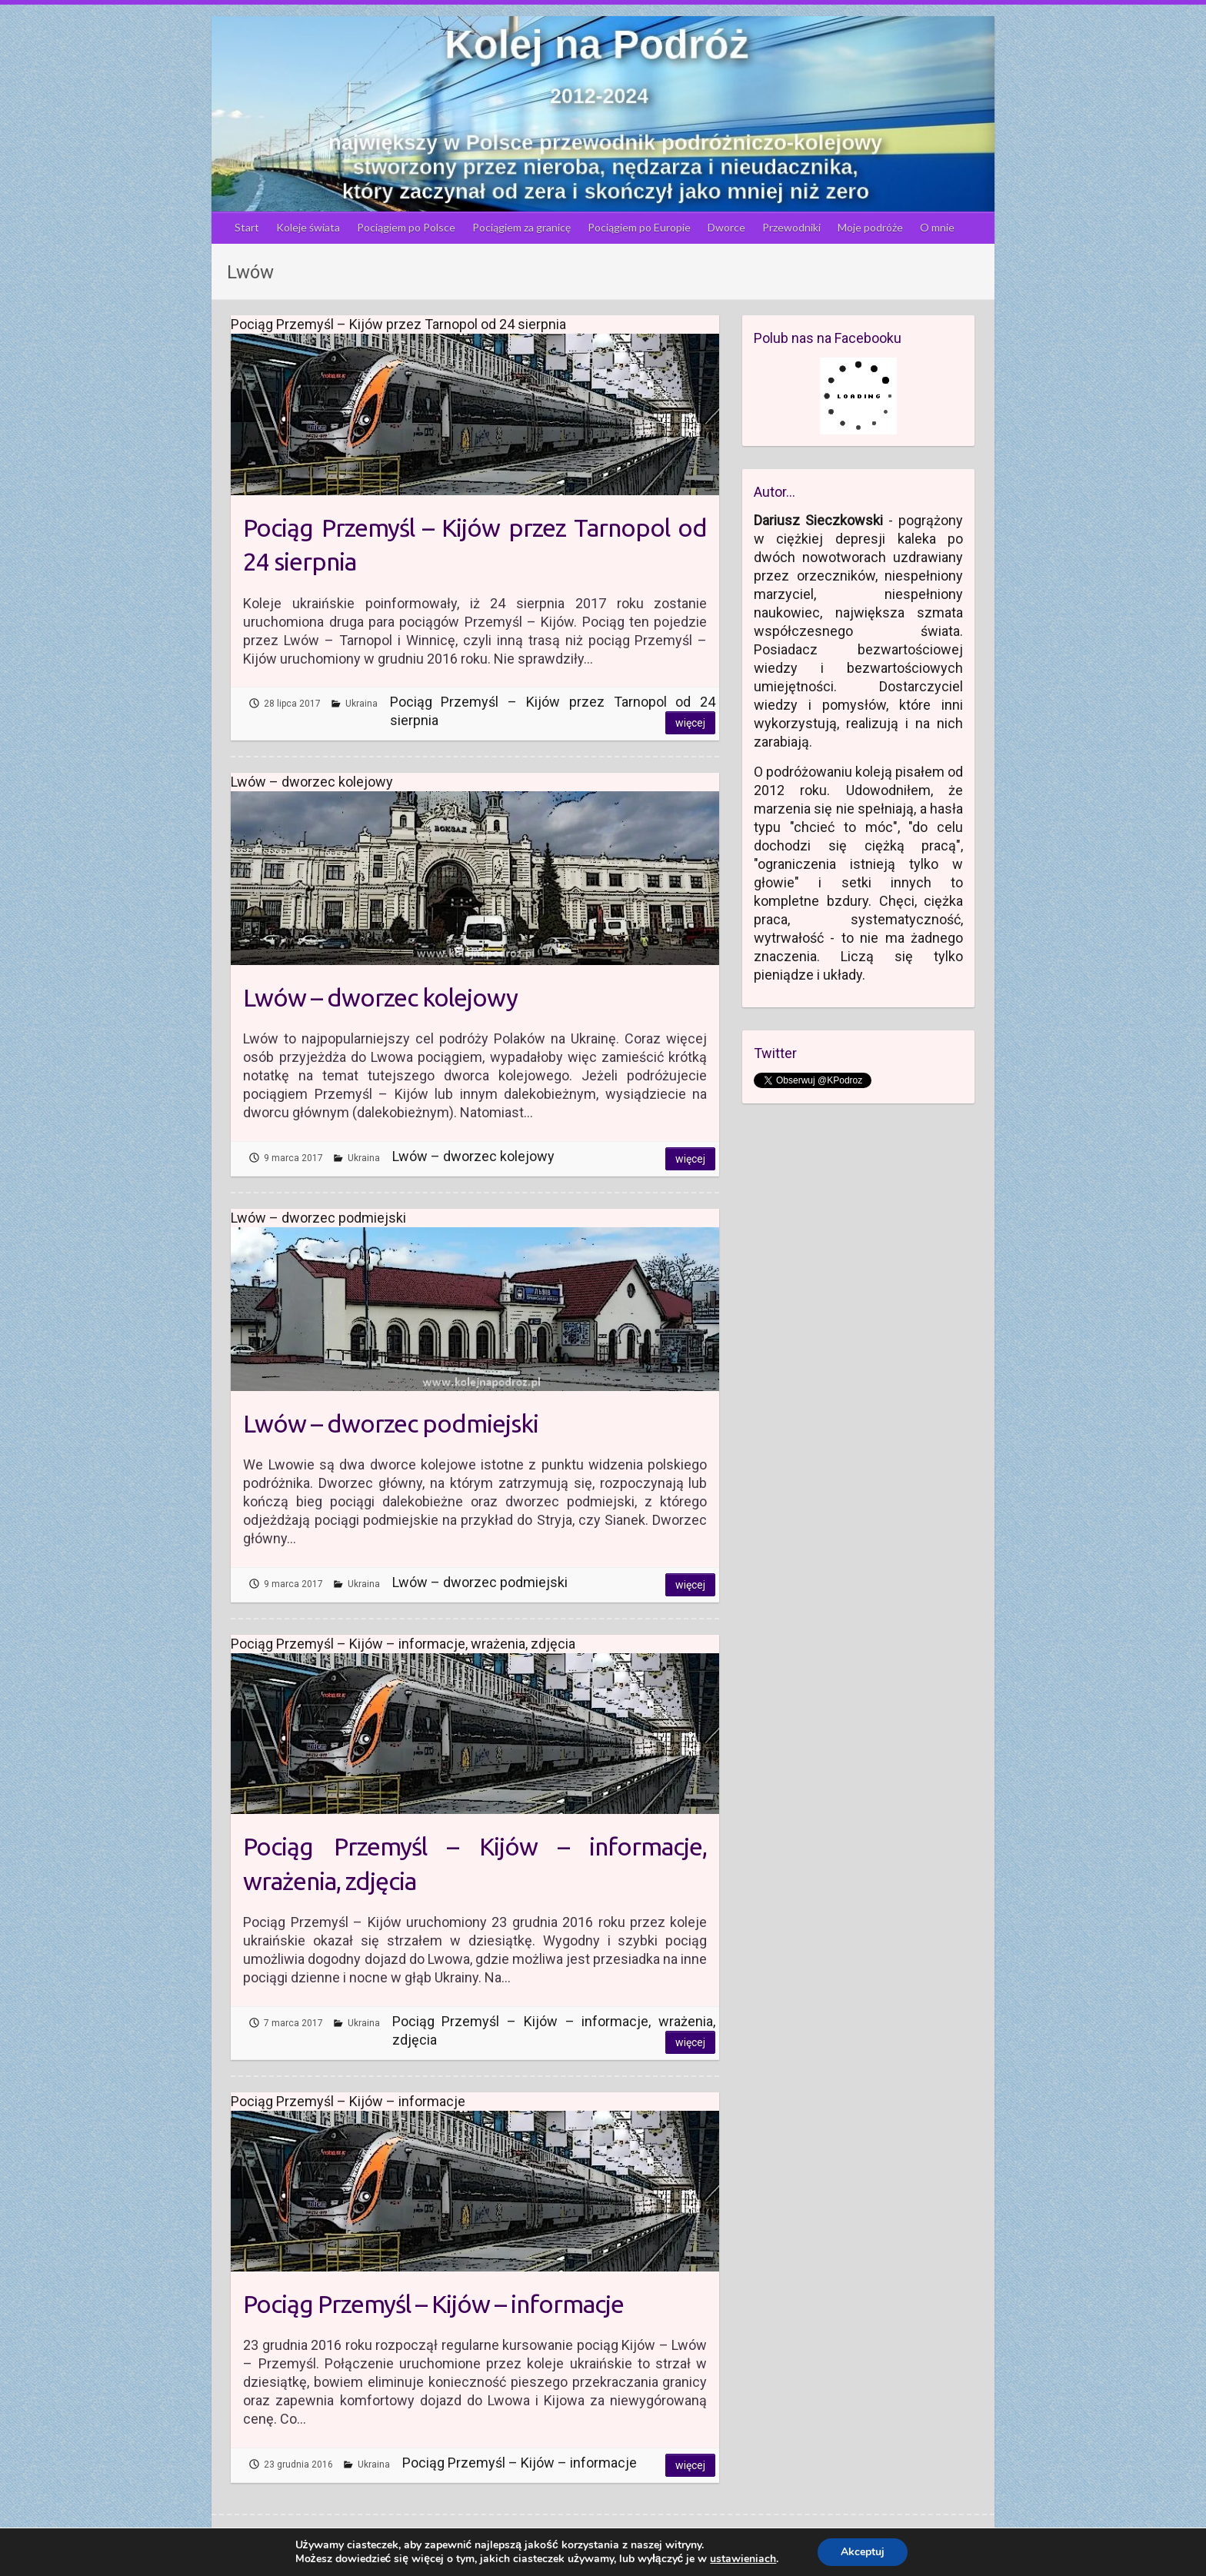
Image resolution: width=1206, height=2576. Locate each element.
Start (247, 227)
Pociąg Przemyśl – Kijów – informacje (433, 2304)
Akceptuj (863, 2551)
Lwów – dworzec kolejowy (380, 997)
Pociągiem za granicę (521, 227)
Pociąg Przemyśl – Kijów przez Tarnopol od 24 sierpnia (475, 545)
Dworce (726, 227)
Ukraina (361, 703)
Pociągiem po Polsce (406, 227)
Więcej (690, 723)
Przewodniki (791, 227)
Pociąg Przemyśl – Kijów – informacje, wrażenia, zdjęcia (475, 1863)
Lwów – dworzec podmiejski (390, 1423)
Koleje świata (308, 227)
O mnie (937, 227)
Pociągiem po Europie (639, 227)
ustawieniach (743, 2559)
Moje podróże (870, 227)
